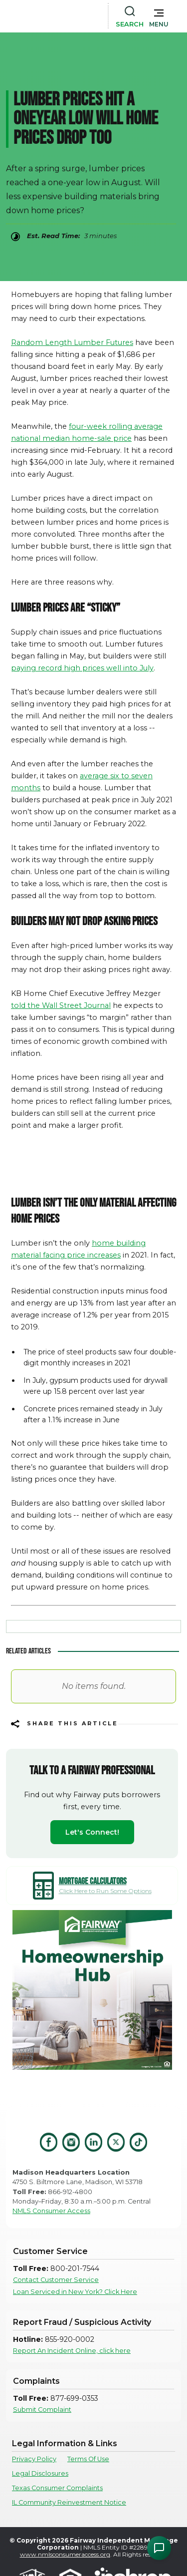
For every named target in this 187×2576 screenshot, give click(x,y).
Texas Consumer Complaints (57, 2488)
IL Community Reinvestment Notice (69, 2502)
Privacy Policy (34, 2459)
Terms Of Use (88, 2459)
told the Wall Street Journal (61, 1005)
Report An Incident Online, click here (72, 2350)
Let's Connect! (92, 1832)
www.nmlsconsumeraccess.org (65, 2554)
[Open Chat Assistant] (159, 2548)
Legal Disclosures (40, 2473)
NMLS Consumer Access (51, 2211)
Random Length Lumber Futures (72, 342)
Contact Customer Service (56, 2279)
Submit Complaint (42, 2409)
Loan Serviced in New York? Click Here (75, 2291)
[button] (159, 15)
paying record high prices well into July (82, 667)
